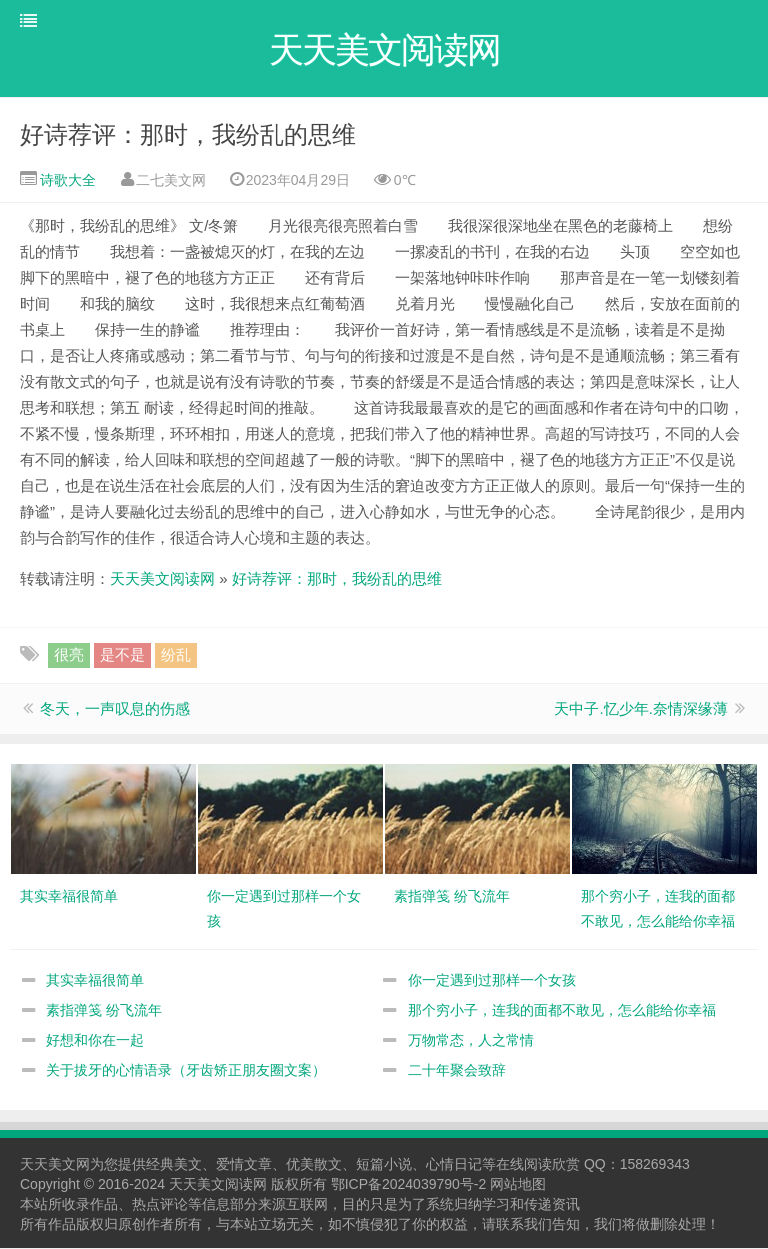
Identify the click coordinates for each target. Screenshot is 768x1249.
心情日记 (454, 1165)
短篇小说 (384, 1165)
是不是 (122, 655)
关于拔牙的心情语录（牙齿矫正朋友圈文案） (186, 1071)
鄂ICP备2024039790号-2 (409, 1185)
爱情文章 (244, 1165)
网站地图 (518, 1185)
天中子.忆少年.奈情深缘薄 (640, 709)
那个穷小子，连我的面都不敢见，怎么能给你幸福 (562, 1011)
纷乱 (176, 655)
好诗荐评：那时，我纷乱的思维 (188, 135)
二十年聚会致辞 (457, 1071)
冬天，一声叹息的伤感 (115, 709)
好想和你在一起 (95, 1041)
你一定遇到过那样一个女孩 (492, 981)
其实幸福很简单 (95, 981)
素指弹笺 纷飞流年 (104, 1011)
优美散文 (314, 1165)
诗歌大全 (66, 181)
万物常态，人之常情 (471, 1041)
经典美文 (174, 1165)
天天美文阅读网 (162, 579)
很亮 (69, 655)
